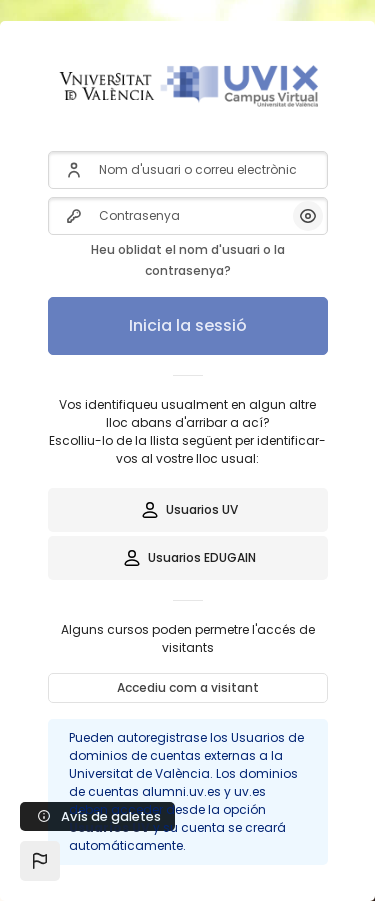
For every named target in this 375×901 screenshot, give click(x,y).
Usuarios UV (188, 510)
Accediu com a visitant (188, 687)
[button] (40, 861)
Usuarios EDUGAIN (188, 558)
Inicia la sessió (188, 325)
